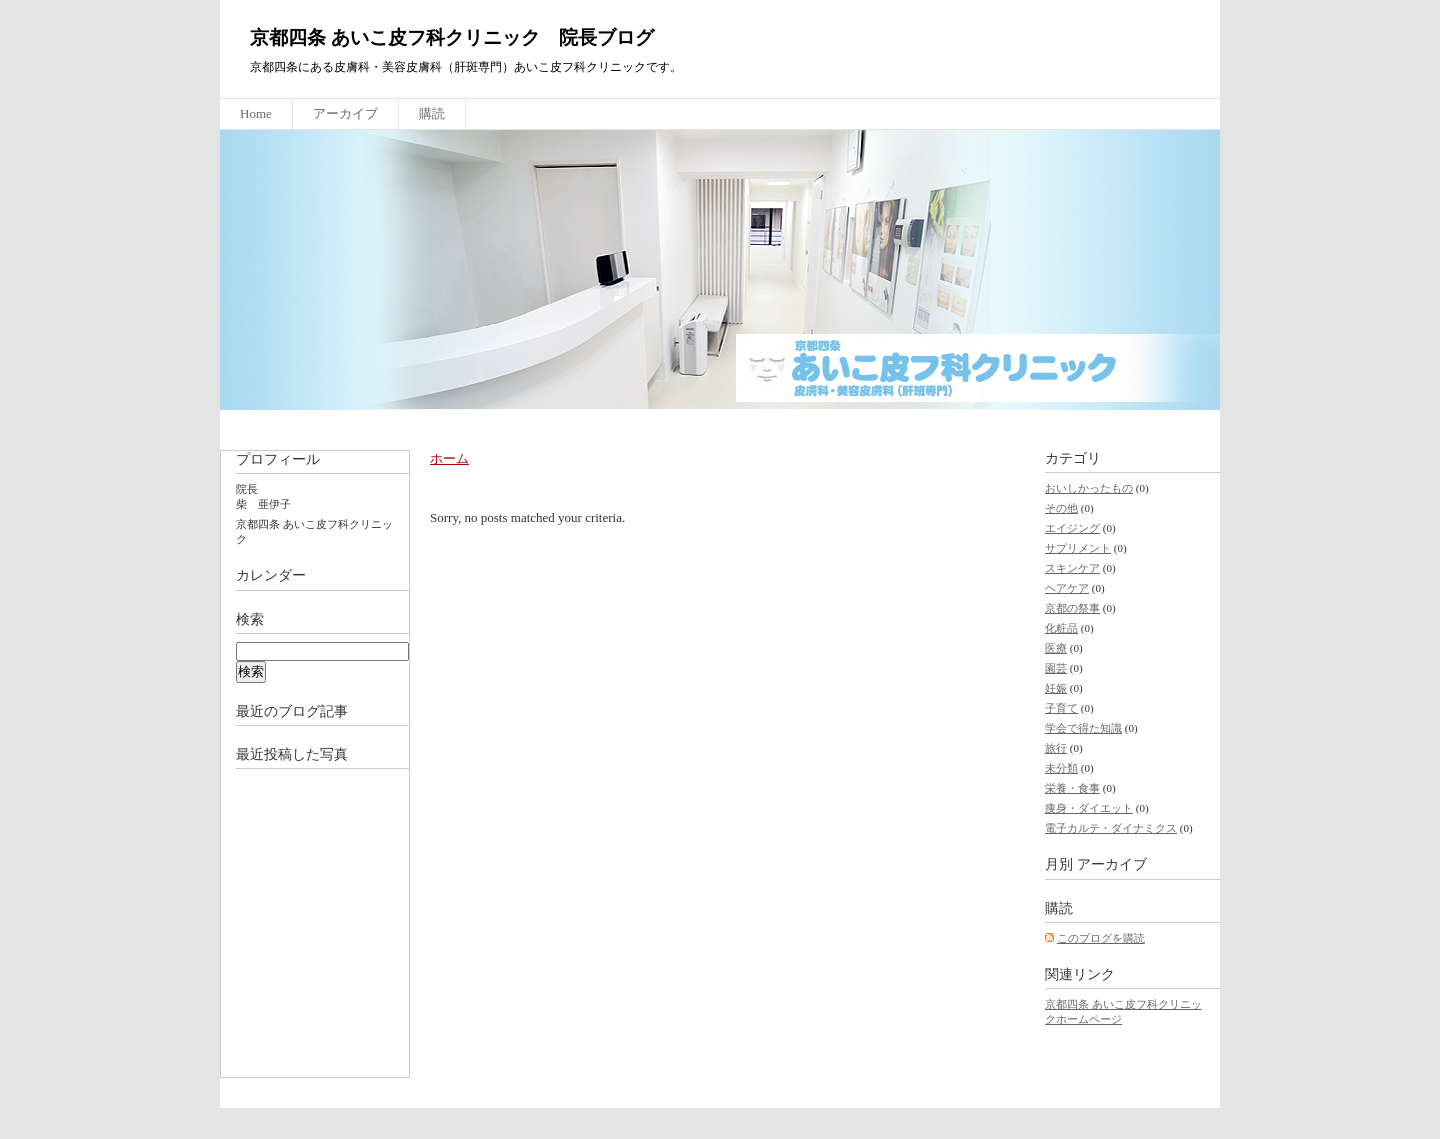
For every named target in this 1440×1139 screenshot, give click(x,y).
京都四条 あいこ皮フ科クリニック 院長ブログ (452, 37)
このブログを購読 (1101, 938)
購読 (432, 113)
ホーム (449, 458)
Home (256, 113)
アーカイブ (345, 113)
